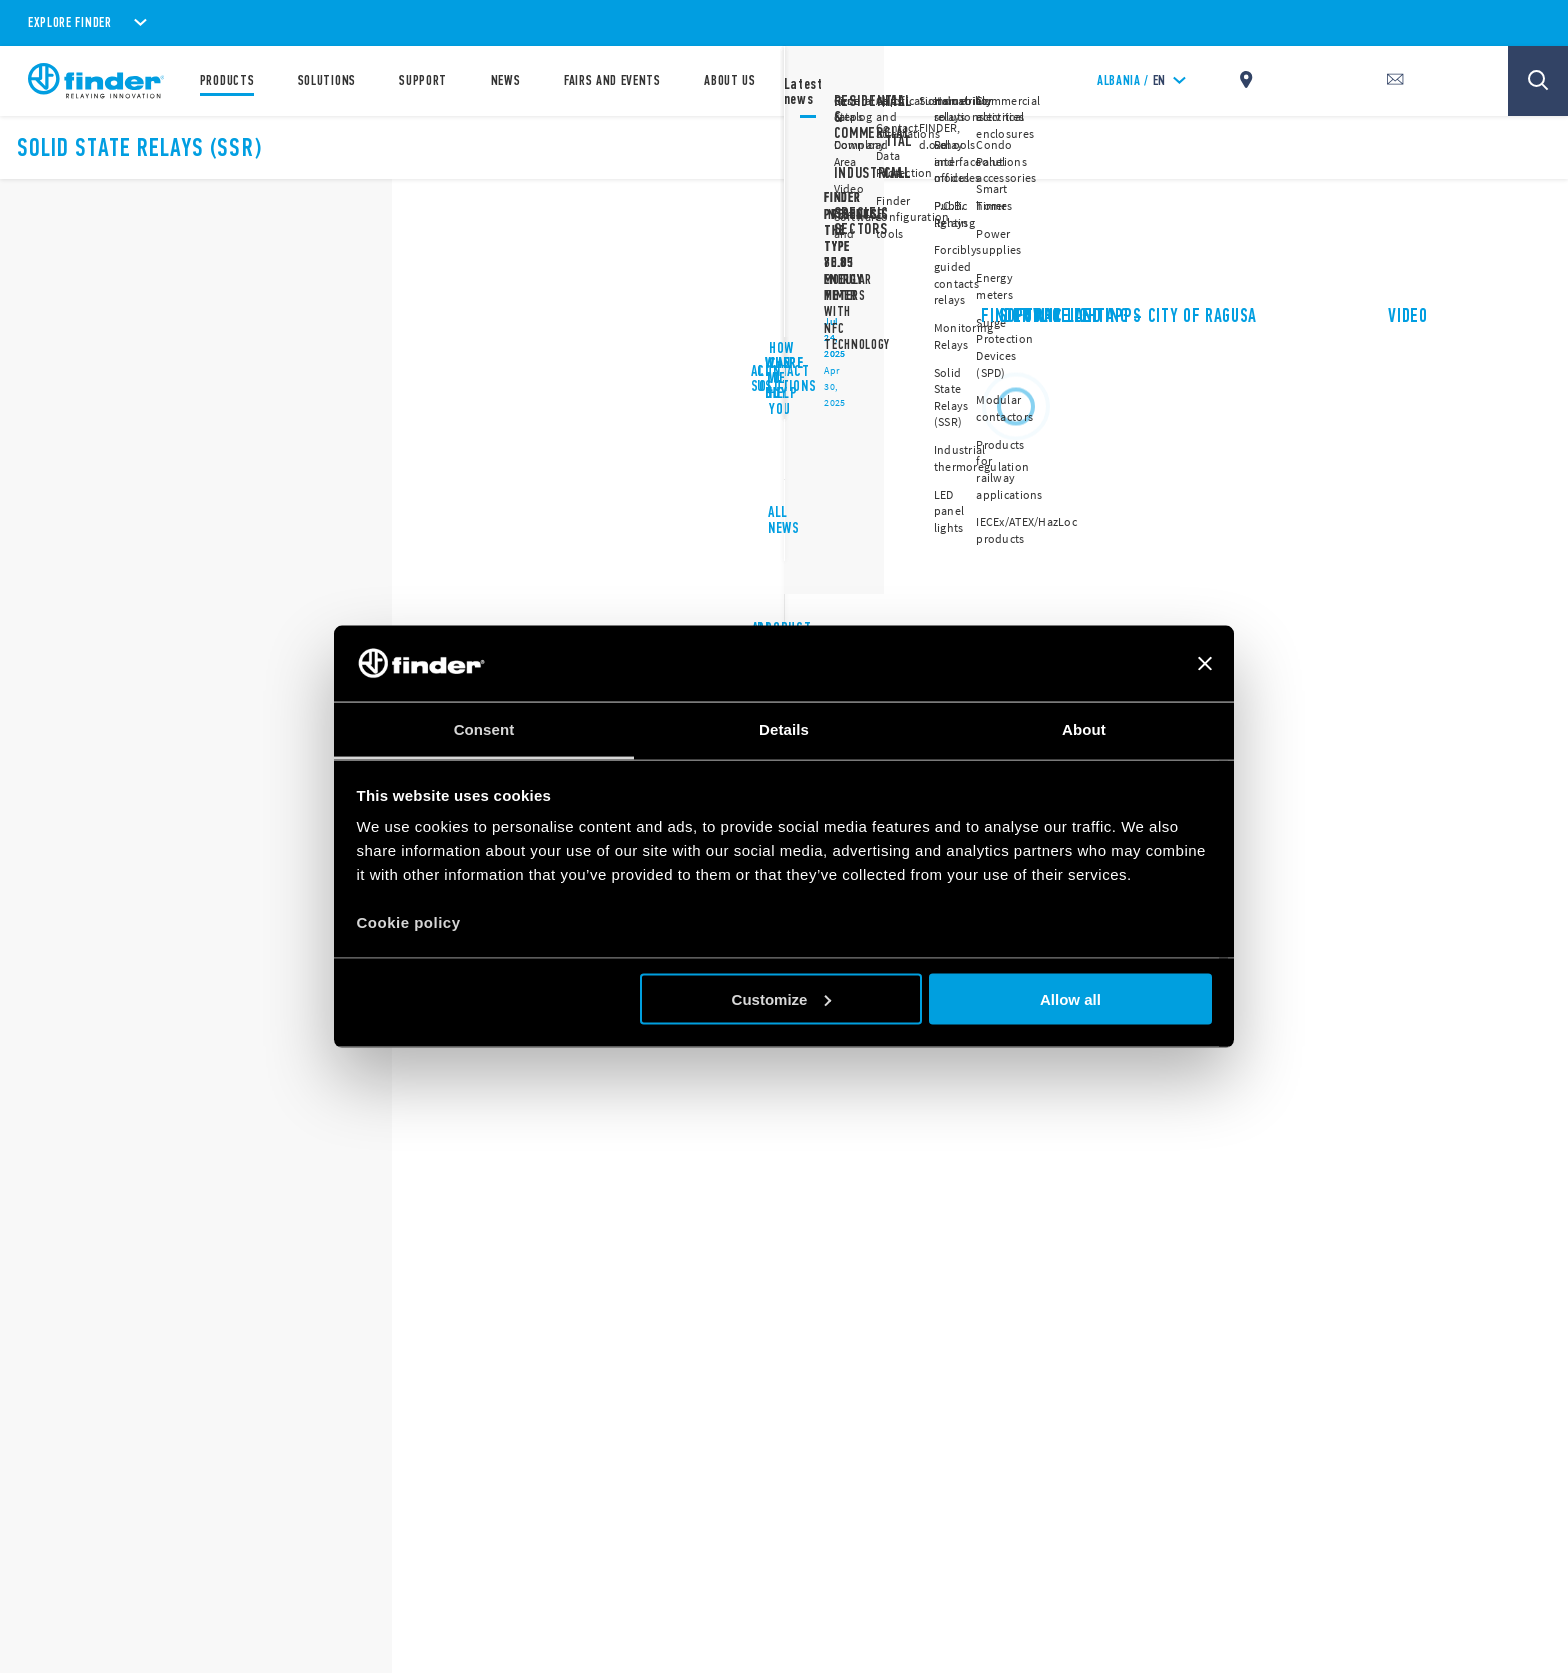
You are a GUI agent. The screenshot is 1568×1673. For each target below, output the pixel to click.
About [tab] (1084, 729)
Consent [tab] (484, 729)
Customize (782, 998)
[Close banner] (1205, 663)
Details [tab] (784, 729)
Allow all (1070, 998)
